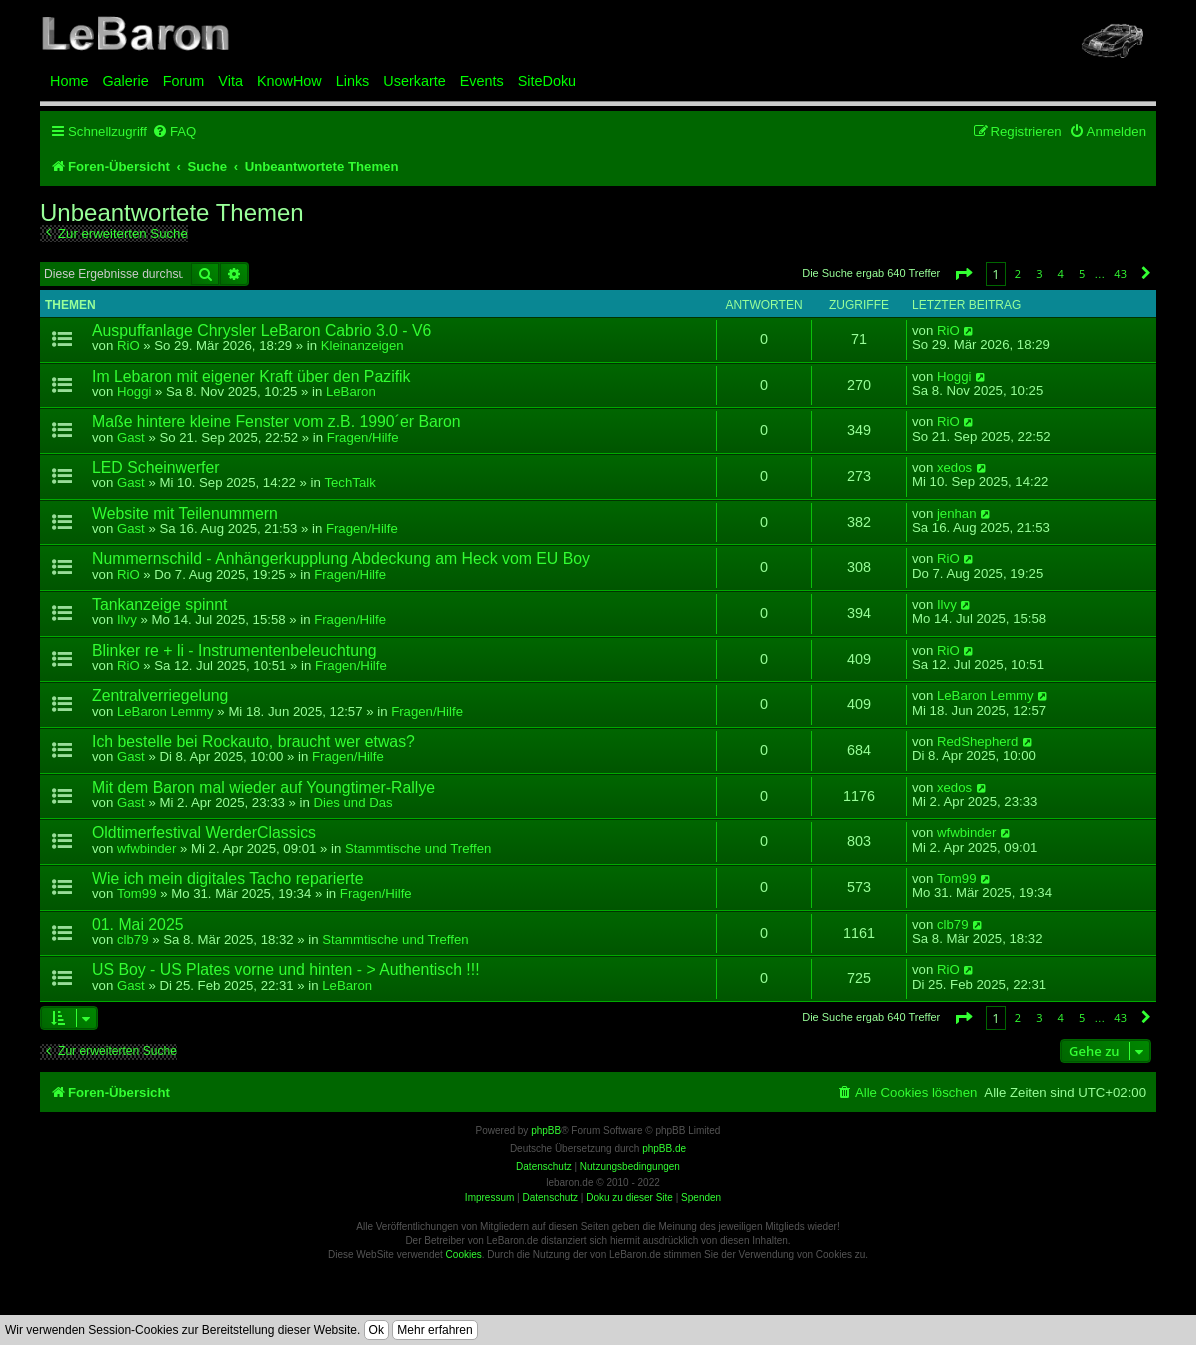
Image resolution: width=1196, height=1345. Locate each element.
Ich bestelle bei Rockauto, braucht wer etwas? (253, 741)
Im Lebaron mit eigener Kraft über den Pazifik (251, 376)
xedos (954, 468)
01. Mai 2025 (138, 924)
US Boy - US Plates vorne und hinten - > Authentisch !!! (286, 969)
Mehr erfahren (434, 1330)
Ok (376, 1330)
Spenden (701, 1197)
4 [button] (1061, 273)
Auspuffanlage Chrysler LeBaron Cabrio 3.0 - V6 (261, 330)
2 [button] (1018, 273)
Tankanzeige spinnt (160, 604)
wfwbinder (146, 848)
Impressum (489, 1197)
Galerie (125, 81)
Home (69, 81)
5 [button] (1082, 273)
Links (353, 81)
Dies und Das (352, 802)
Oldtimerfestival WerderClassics (204, 832)
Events (482, 81)
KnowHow (289, 81)
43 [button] (1120, 273)
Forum (184, 81)
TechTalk (349, 482)
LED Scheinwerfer (156, 467)
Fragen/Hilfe (363, 437)
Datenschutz (550, 1197)
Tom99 (137, 893)
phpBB (546, 1130)
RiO (128, 345)
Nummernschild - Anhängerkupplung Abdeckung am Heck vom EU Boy (341, 558)
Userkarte (414, 81)
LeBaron (351, 391)
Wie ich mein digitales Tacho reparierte (228, 878)
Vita (230, 81)
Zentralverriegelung (160, 695)
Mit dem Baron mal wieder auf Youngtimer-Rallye (263, 787)
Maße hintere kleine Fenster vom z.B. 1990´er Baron (276, 421)
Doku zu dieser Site (629, 1197)
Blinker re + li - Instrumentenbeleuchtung (234, 650)
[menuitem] (174, 131)
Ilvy (127, 619)
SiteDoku (547, 81)
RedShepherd (977, 742)
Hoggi (134, 391)
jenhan (957, 514)
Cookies (464, 1254)
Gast (131, 437)
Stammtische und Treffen (418, 848)
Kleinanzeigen (362, 345)
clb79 (133, 939)
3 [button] (1039, 273)
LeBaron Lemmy (165, 711)
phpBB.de (664, 1148)
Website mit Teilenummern (185, 513)
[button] (963, 273)
